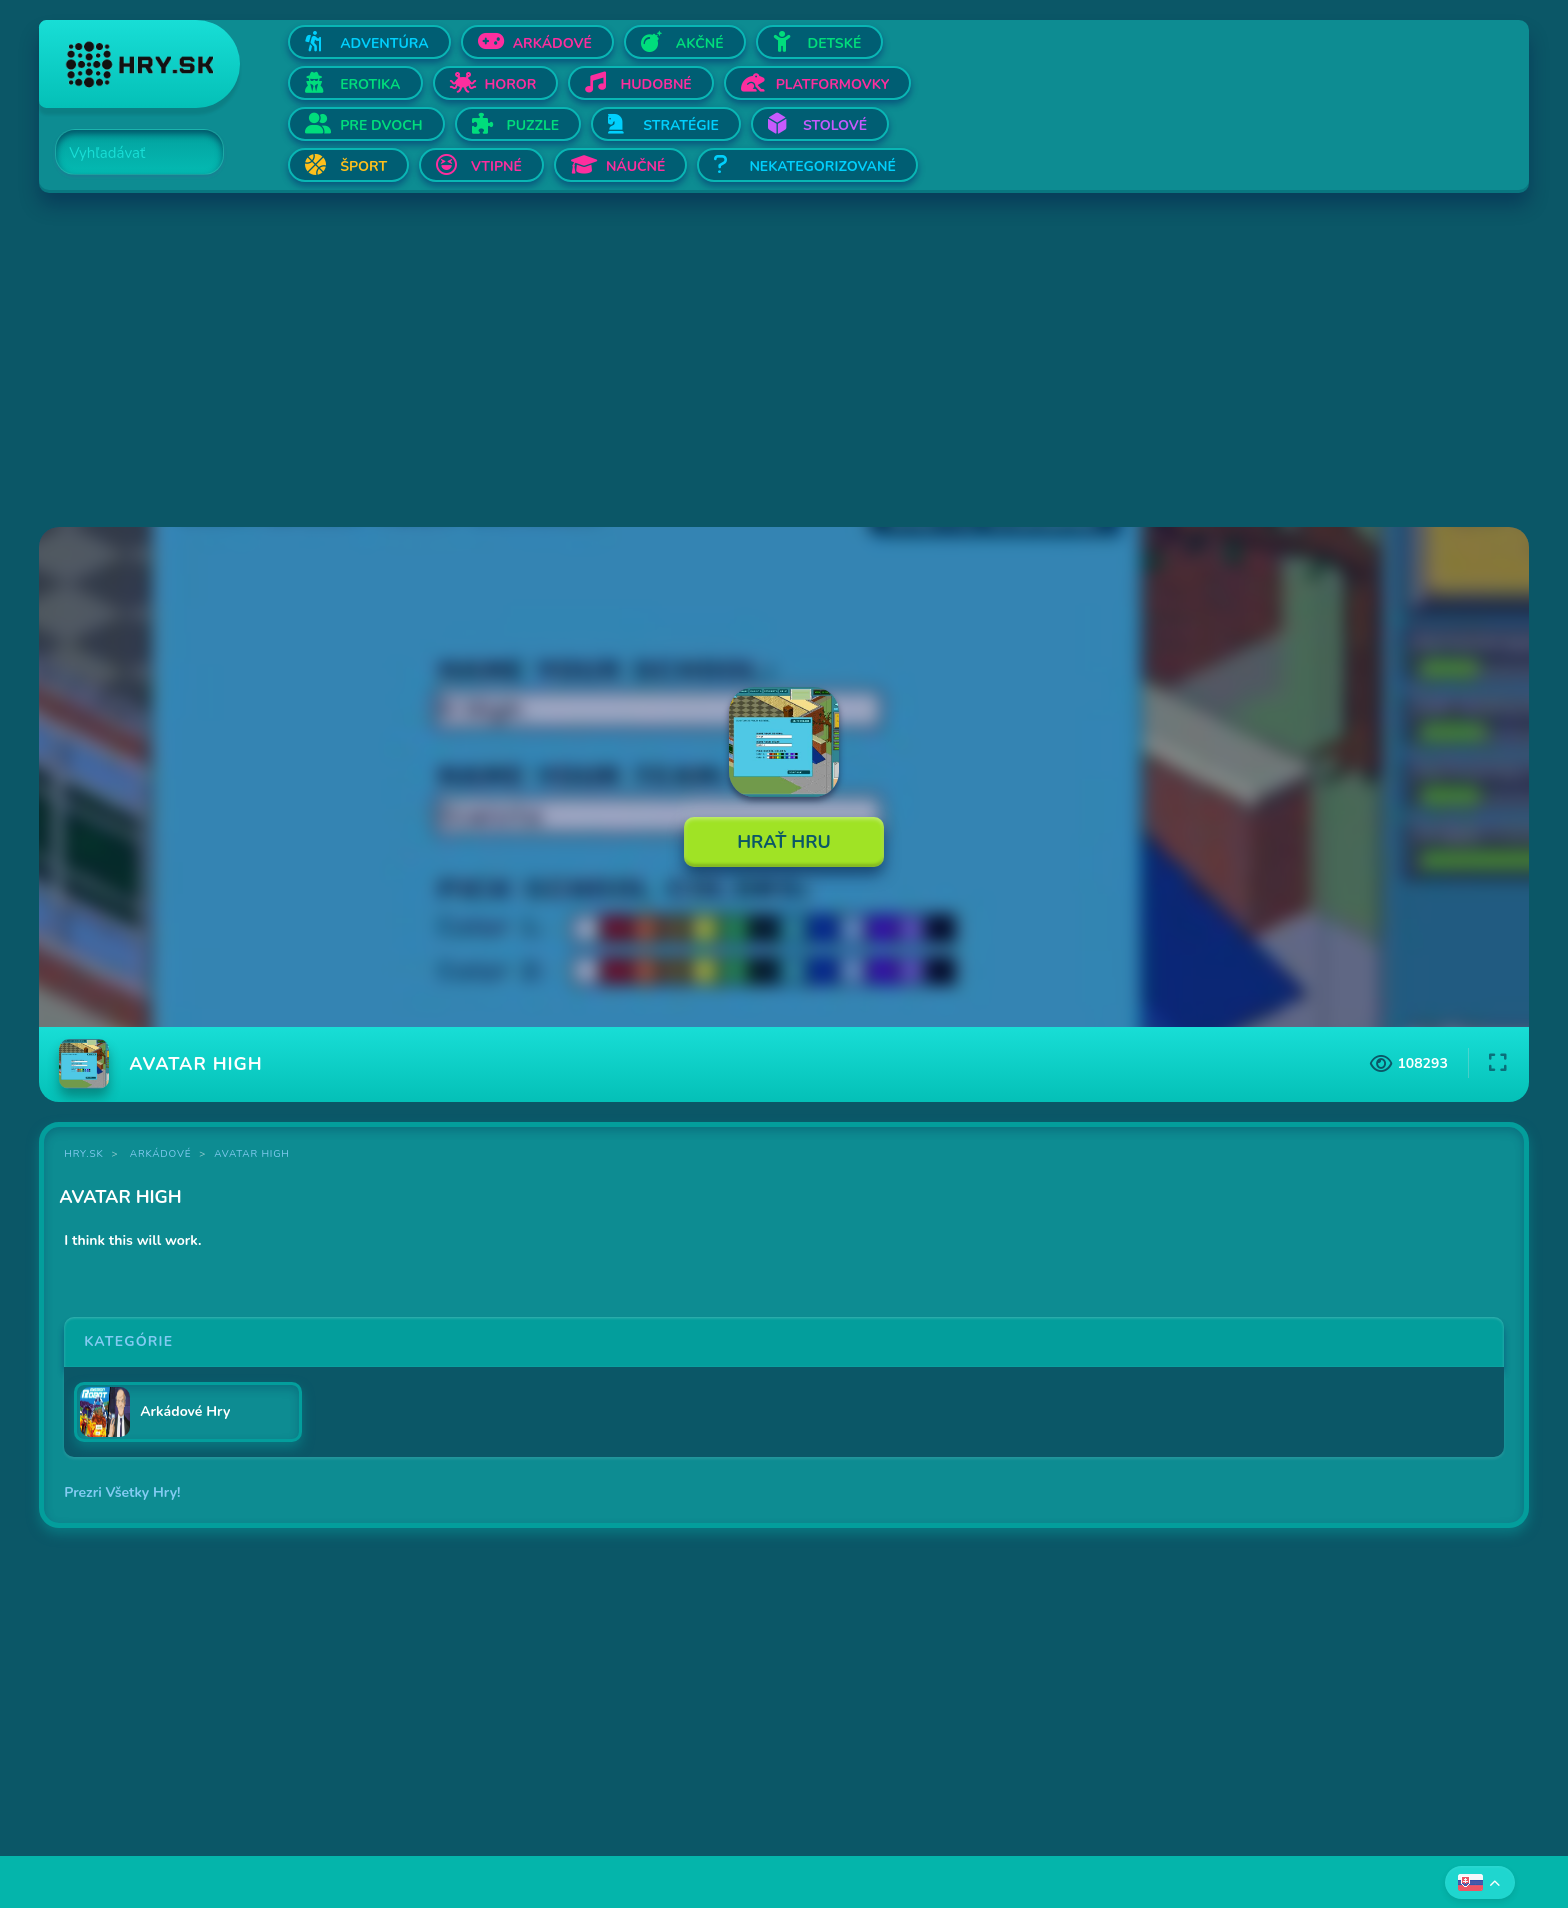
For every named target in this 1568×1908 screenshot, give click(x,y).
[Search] (128, 153)
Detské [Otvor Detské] (835, 43)
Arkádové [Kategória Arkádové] (161, 1154)
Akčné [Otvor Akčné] (700, 43)
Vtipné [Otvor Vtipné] (496, 166)
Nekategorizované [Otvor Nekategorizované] (822, 166)
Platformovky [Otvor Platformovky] (833, 84)
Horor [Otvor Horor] (511, 84)
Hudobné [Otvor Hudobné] (655, 84)
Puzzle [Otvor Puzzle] (533, 125)
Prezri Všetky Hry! (122, 1492)
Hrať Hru (784, 842)
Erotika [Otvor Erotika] (370, 84)
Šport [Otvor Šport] (363, 166)
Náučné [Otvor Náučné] (636, 166)
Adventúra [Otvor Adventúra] (384, 43)
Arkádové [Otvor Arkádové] (552, 43)
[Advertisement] (639, 362)
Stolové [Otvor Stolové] (835, 125)
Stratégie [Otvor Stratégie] (681, 125)
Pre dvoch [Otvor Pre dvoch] (381, 125)
